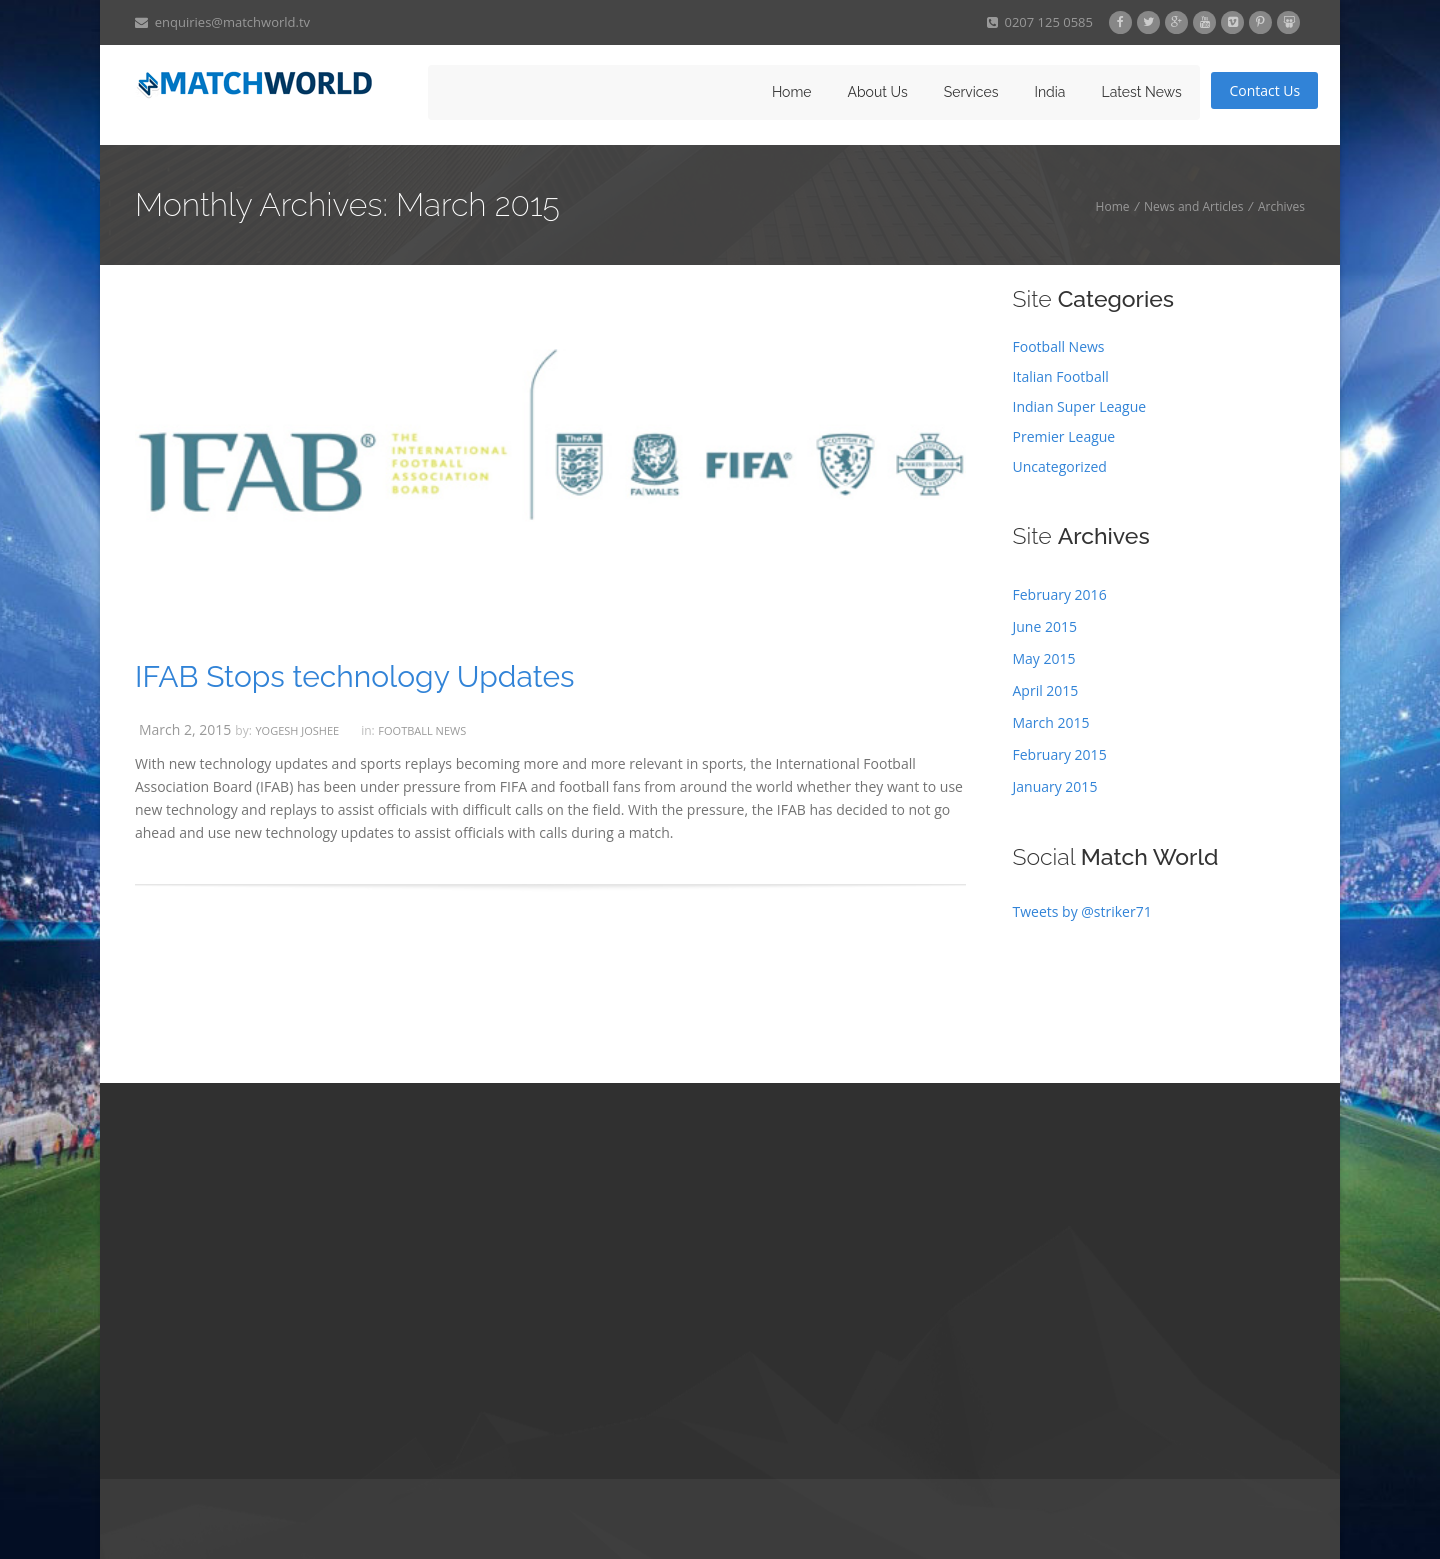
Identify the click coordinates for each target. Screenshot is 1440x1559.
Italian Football (1061, 376)
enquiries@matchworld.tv (222, 22)
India (1049, 92)
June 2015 (1045, 626)
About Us (878, 92)
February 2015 (1060, 754)
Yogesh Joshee (297, 730)
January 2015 (1055, 786)
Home (792, 92)
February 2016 (1060, 594)
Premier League (1064, 436)
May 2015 (1044, 658)
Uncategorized (1060, 466)
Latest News (1141, 92)
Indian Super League (1080, 406)
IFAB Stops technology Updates (355, 676)
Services (971, 92)
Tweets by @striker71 (1082, 911)
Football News (422, 730)
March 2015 (1051, 722)
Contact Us (1264, 90)
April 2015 (1046, 690)
